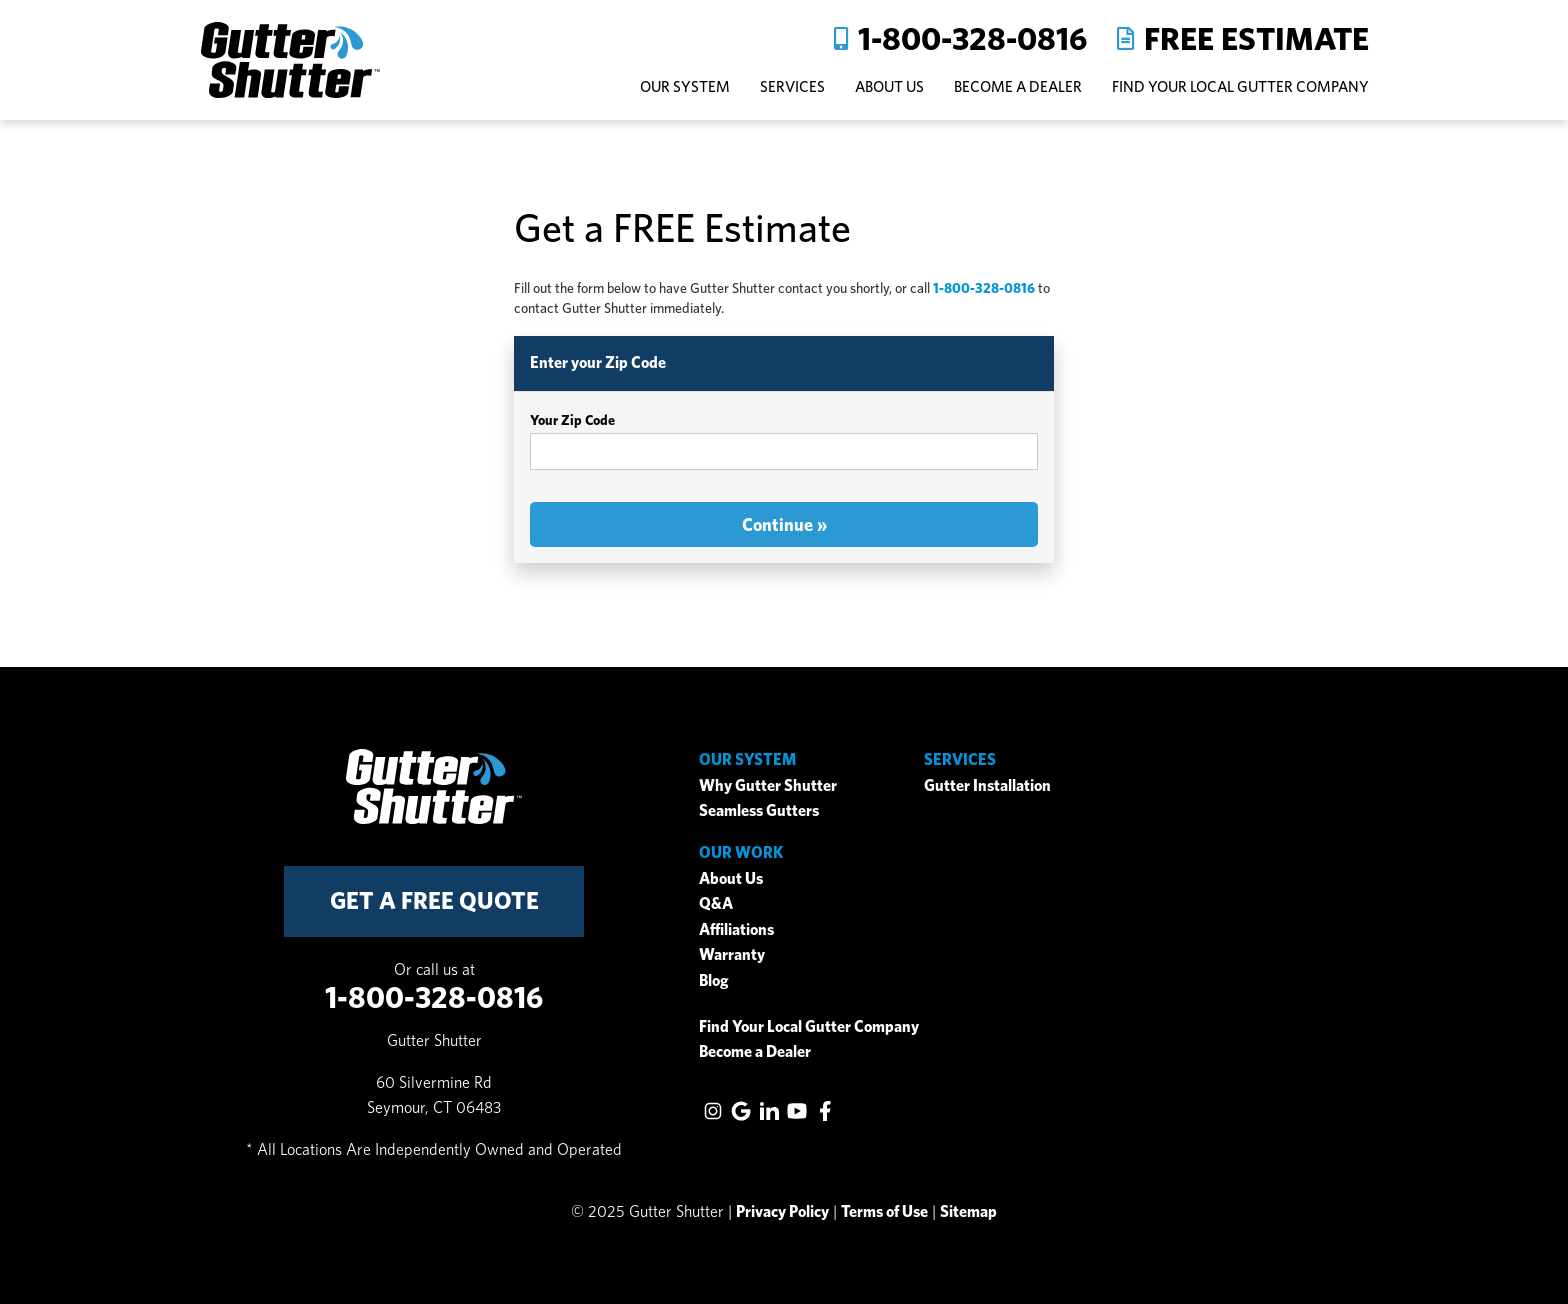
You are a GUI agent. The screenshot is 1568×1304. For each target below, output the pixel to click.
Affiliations (736, 929)
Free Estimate (1256, 38)
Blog (714, 980)
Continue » (784, 524)
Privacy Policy (782, 1211)
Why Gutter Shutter (768, 785)
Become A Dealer (1018, 86)
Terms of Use (884, 1211)
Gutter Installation (987, 785)
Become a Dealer (755, 1051)
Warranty (732, 954)
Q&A (716, 903)
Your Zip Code (572, 420)
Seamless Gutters (759, 810)
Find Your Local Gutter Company (1240, 86)
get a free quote (434, 900)
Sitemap (968, 1211)
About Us (731, 878)
